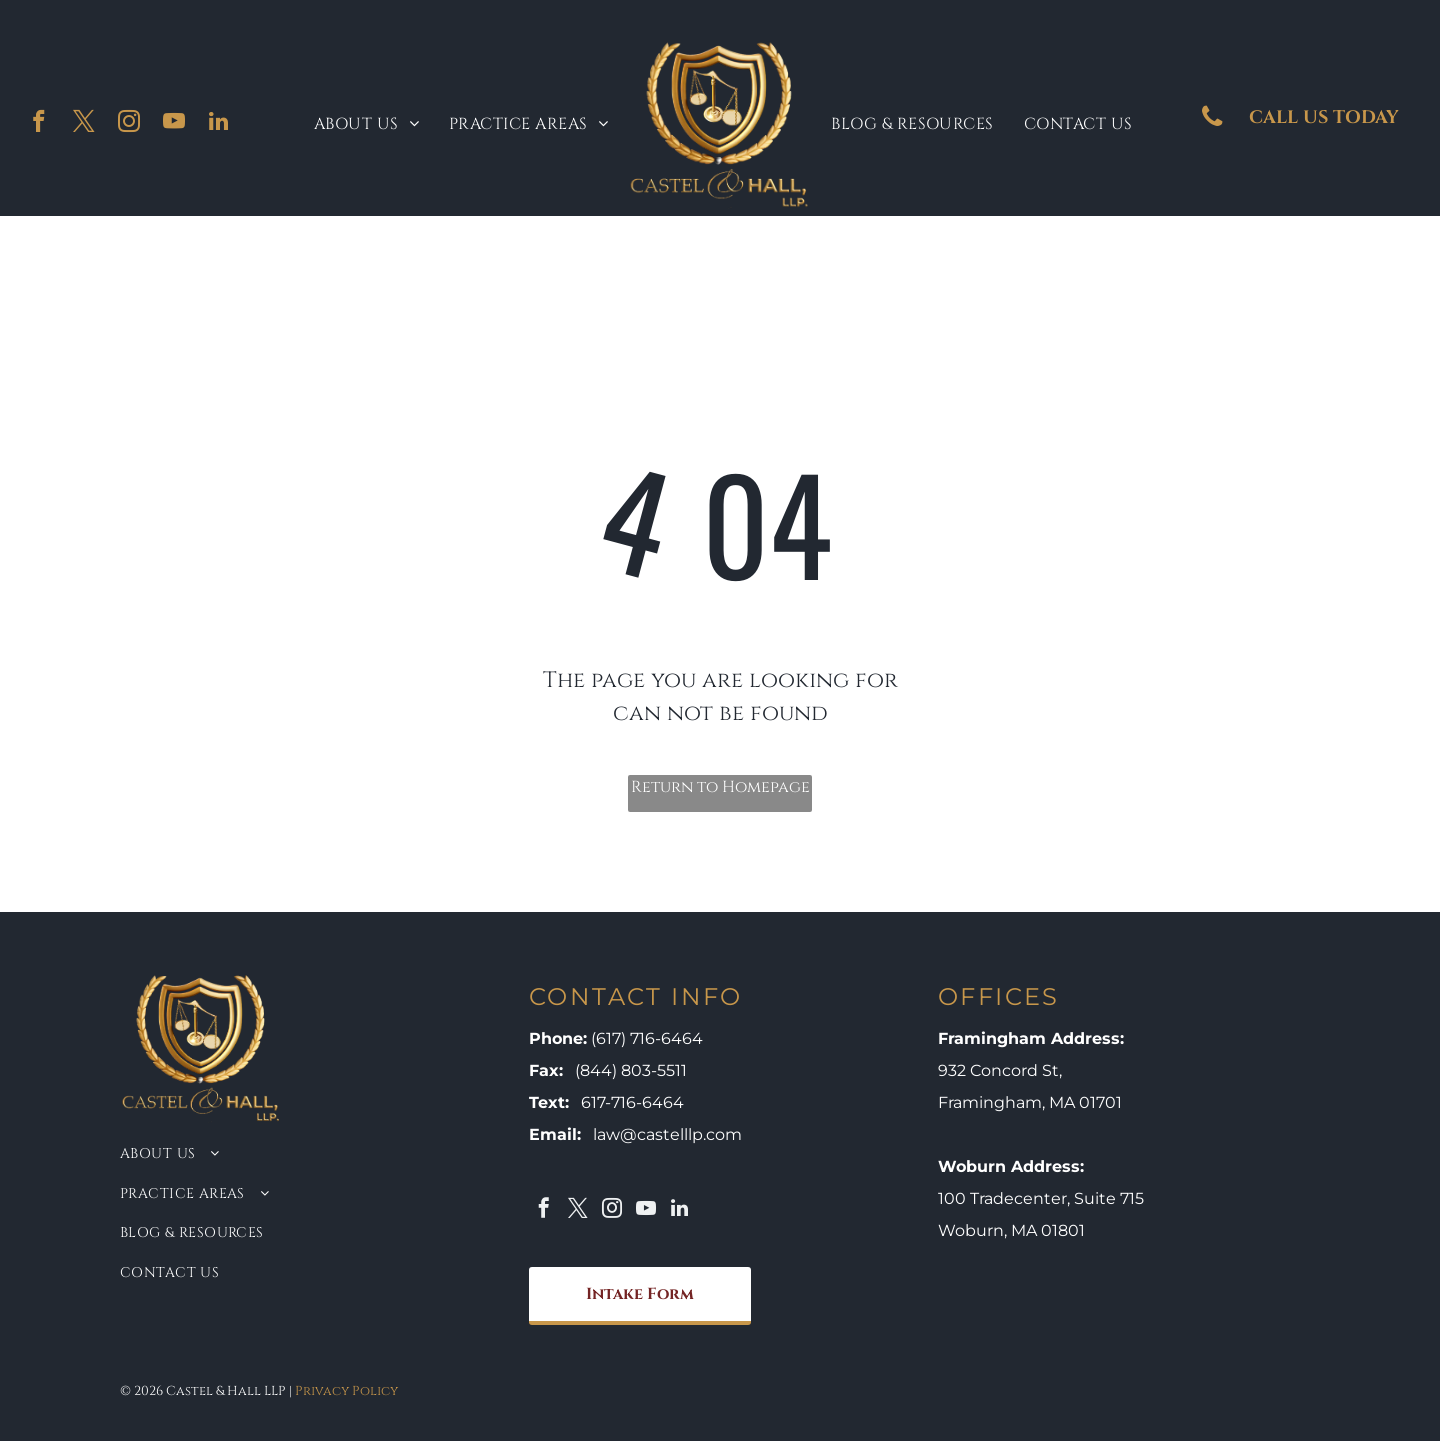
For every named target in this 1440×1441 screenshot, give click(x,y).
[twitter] (83, 124)
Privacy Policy (346, 1391)
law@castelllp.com (667, 1134)
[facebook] (38, 124)
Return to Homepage (720, 787)
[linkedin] (218, 124)
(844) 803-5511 (631, 1070)
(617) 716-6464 (647, 1038)
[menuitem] (366, 124)
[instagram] (128, 124)
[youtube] (173, 124)
